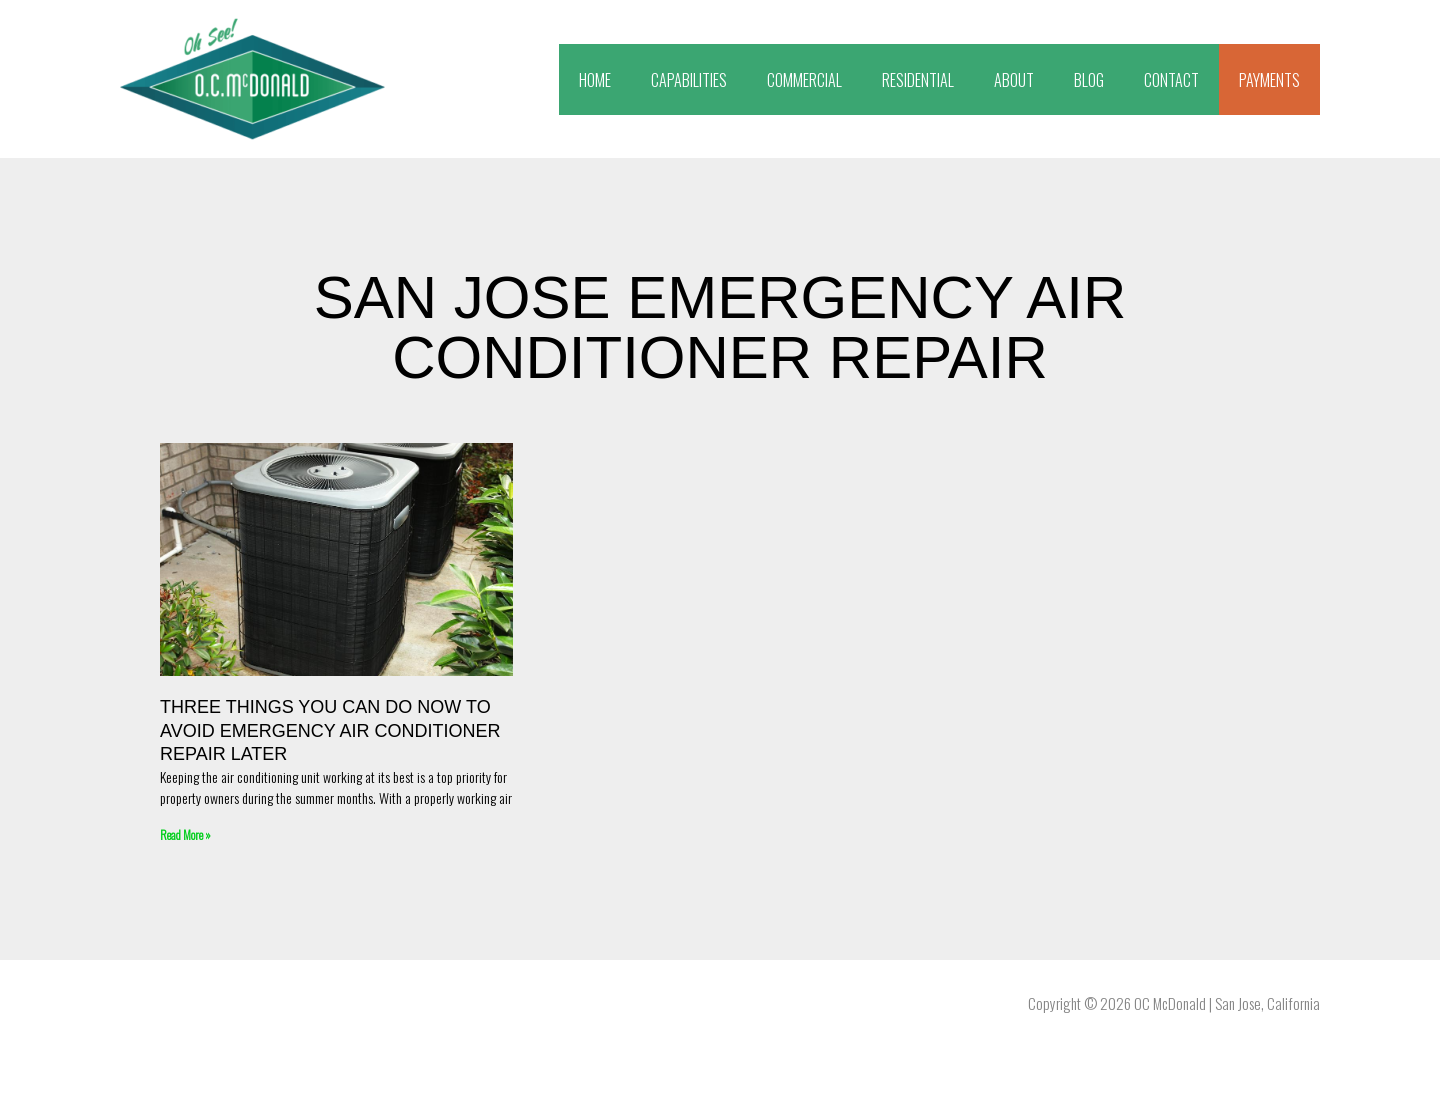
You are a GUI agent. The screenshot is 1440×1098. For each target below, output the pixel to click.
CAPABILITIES (689, 80)
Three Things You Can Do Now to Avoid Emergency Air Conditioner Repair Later (330, 730)
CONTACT (1171, 80)
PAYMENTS (1269, 80)
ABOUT (1014, 80)
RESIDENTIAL (918, 80)
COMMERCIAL (804, 80)
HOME (595, 80)
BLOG (1089, 80)
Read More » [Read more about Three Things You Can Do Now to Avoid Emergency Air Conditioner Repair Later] (185, 834)
